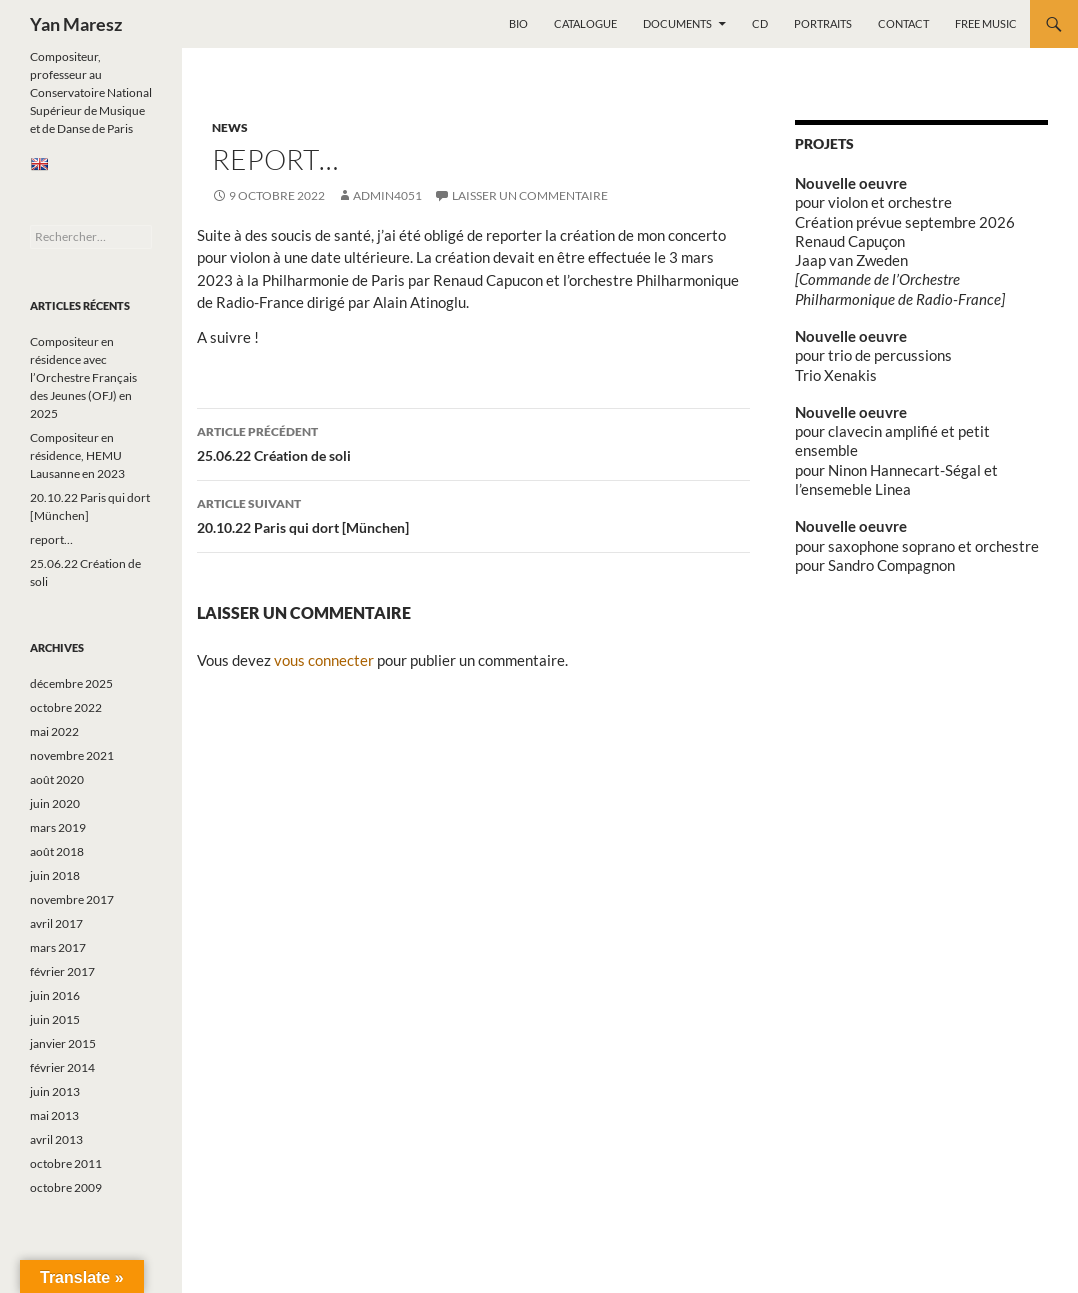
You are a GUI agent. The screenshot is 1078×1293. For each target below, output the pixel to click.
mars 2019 (58, 827)
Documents (677, 23)
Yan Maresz (76, 24)
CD (760, 23)
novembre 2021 (72, 755)
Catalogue (585, 23)
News (230, 127)
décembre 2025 (71, 683)
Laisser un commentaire (530, 195)
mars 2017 (58, 947)
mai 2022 (54, 731)
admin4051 (387, 195)
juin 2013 (55, 1091)
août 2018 (57, 851)
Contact (903, 23)
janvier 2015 (63, 1043)
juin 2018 (55, 875)
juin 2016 (55, 995)
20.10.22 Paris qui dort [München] (473, 514)
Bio (518, 23)
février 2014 (62, 1067)
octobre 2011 (66, 1163)
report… (51, 539)
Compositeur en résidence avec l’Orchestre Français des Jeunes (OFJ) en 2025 (83, 377)
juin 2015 (55, 1019)
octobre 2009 (66, 1187)
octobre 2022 (66, 707)
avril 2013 (56, 1139)
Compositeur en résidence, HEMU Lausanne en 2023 (77, 455)
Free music (986, 23)
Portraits (823, 23)
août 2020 (57, 779)
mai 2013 (54, 1115)
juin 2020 (55, 803)
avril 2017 (56, 923)
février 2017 (62, 971)
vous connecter (324, 660)
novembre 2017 (72, 899)
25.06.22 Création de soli (473, 442)
